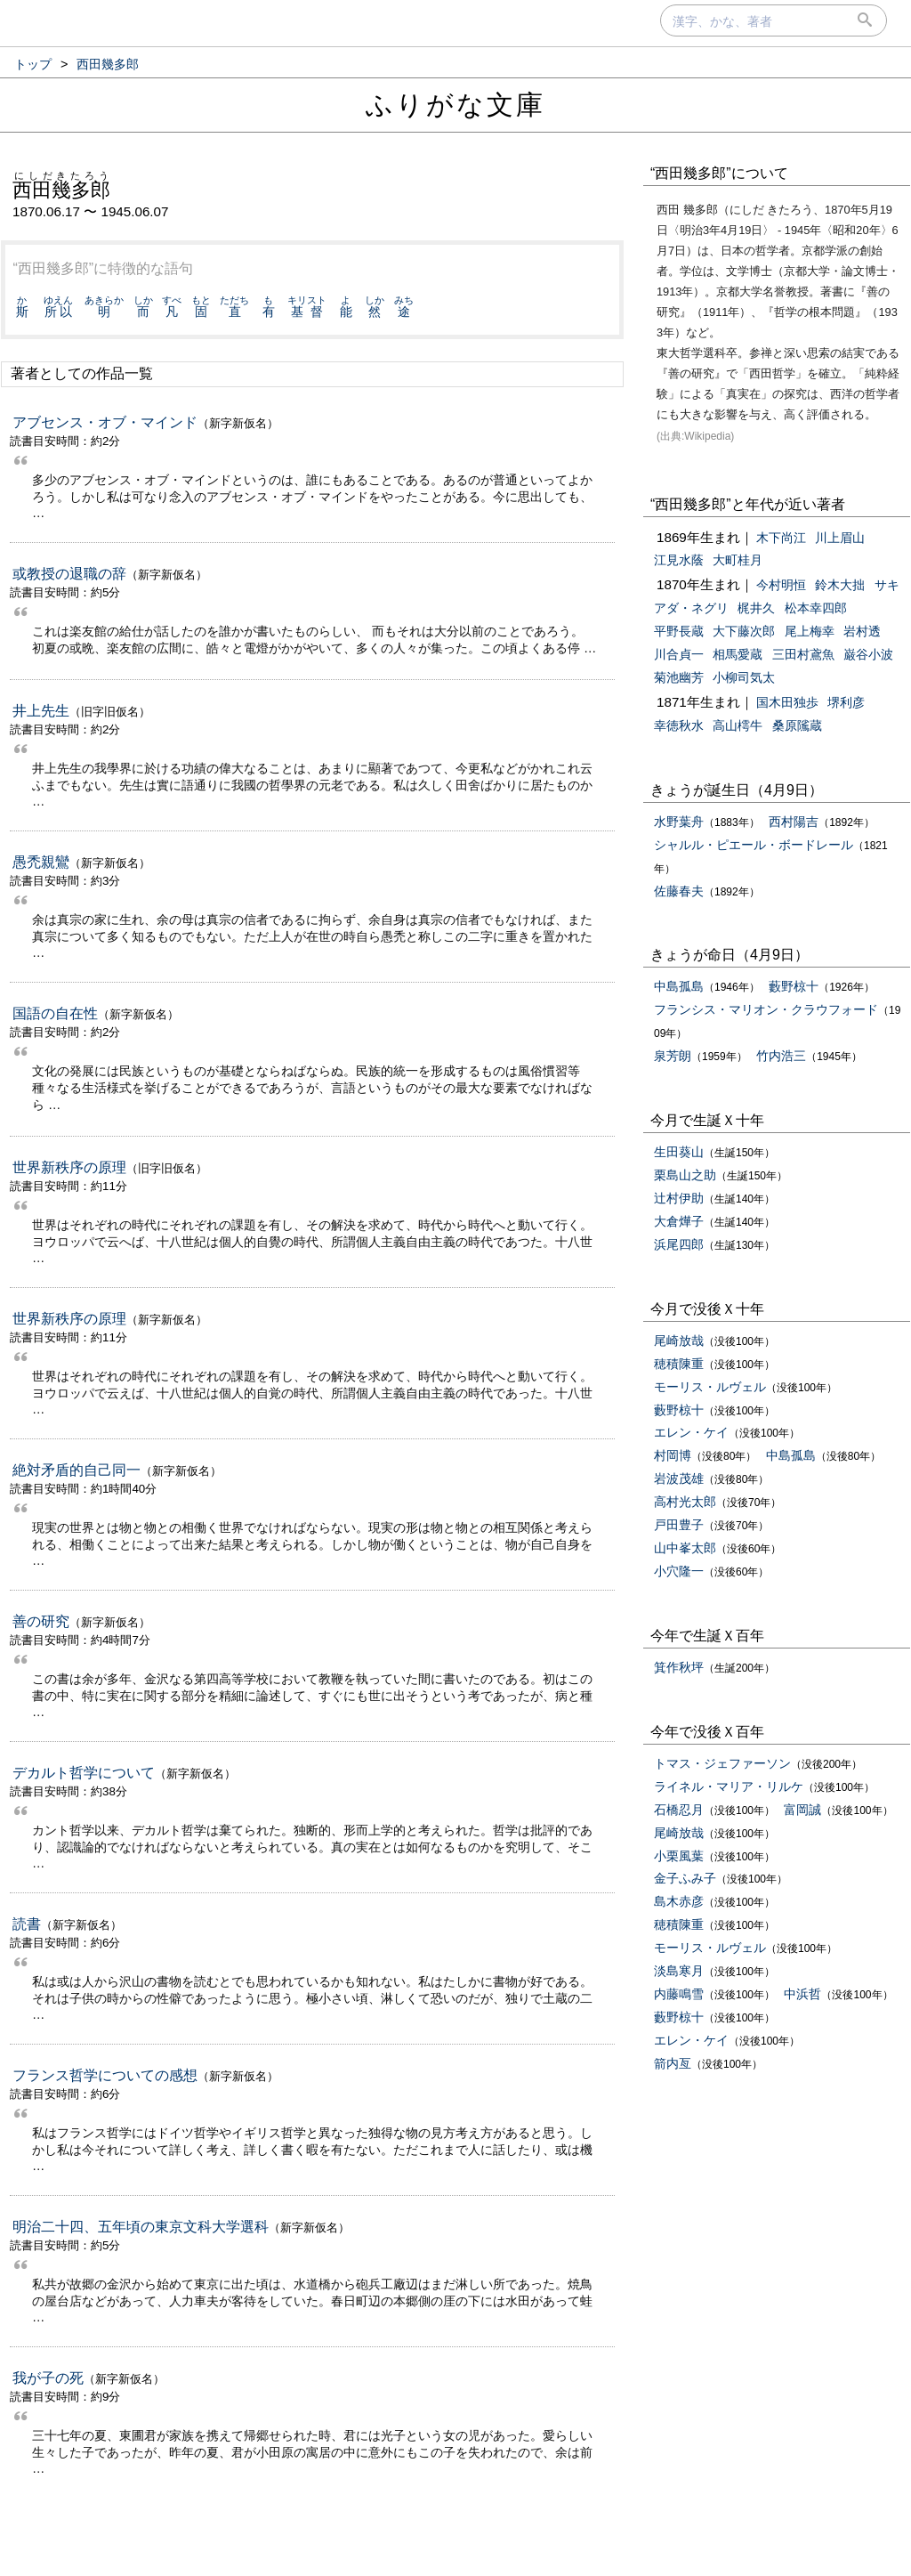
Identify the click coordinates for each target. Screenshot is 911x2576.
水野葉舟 (679, 821)
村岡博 (672, 1455)
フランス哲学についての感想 (105, 2075)
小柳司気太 (744, 677)
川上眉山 (840, 538)
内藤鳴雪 (679, 1994)
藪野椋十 (793, 986)
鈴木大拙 (840, 585)
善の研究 (40, 1621)
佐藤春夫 (679, 891)
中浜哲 (802, 1994)
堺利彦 (846, 702)
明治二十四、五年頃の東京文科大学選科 (140, 2226)
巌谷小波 (868, 654)
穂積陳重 (679, 1364)
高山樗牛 (737, 725)
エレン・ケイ (691, 1432)
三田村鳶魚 (803, 654)
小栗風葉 (679, 1856)
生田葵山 (679, 1152)
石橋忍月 (679, 1809)
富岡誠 (802, 1809)
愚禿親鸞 (40, 862)
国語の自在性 (55, 1013)
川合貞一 (679, 654)
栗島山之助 (685, 1175)
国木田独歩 (787, 702)
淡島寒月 (679, 1971)
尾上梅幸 (809, 631)
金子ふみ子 (685, 1878)
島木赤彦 (679, 1901)
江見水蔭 (679, 560)
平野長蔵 (679, 631)
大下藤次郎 (744, 631)
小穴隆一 (679, 1571)
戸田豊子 (679, 1525)
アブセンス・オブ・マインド (105, 422)
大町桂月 (737, 560)
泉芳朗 (672, 1056)
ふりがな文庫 (455, 104)
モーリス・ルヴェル (710, 1387)
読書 (26, 1924)
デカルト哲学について (83, 1772)
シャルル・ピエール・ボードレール (753, 845)
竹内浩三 (781, 1056)
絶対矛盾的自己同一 (76, 1470)
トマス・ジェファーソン (722, 1763)
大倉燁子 (679, 1221)
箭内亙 (672, 2063)
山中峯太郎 (685, 1548)
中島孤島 (679, 986)
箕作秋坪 (679, 1667)
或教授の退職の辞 (69, 573)
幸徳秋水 (679, 725)
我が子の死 (48, 2378)
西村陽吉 (793, 821)
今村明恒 (781, 585)
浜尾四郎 (679, 1244)
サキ (887, 585)
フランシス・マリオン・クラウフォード (766, 1009)
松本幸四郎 (816, 608)
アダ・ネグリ (691, 608)
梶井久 (756, 608)
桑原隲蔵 (797, 725)
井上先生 (40, 710)
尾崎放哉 (679, 1340)
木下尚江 (781, 538)
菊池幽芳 (679, 677)
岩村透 (862, 631)
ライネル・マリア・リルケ (728, 1786)
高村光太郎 (685, 1502)
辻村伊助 (679, 1198)
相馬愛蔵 (737, 654)
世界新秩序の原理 (69, 1167)
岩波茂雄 (679, 1478)
